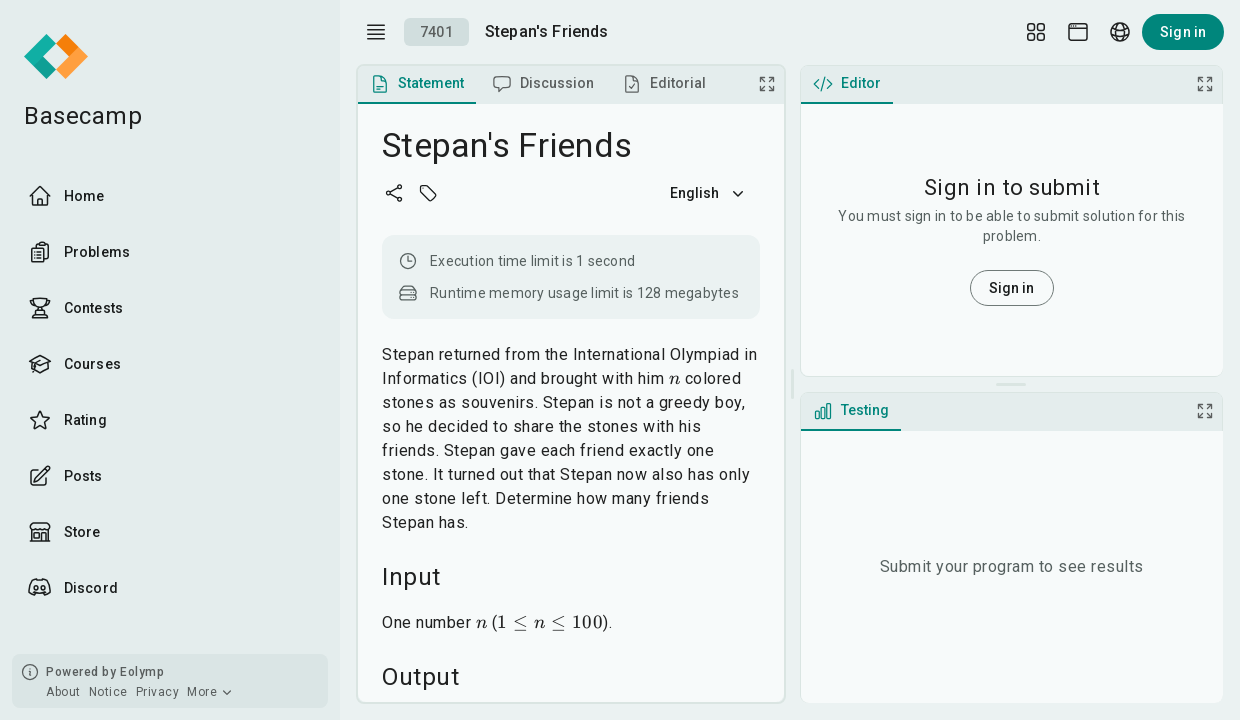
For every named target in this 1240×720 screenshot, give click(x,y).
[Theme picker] (1078, 32)
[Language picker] (1120, 32)
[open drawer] (376, 32)
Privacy (158, 692)
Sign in (1183, 32)
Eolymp (142, 672)
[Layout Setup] (1036, 32)
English (709, 193)
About (63, 692)
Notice (108, 692)
